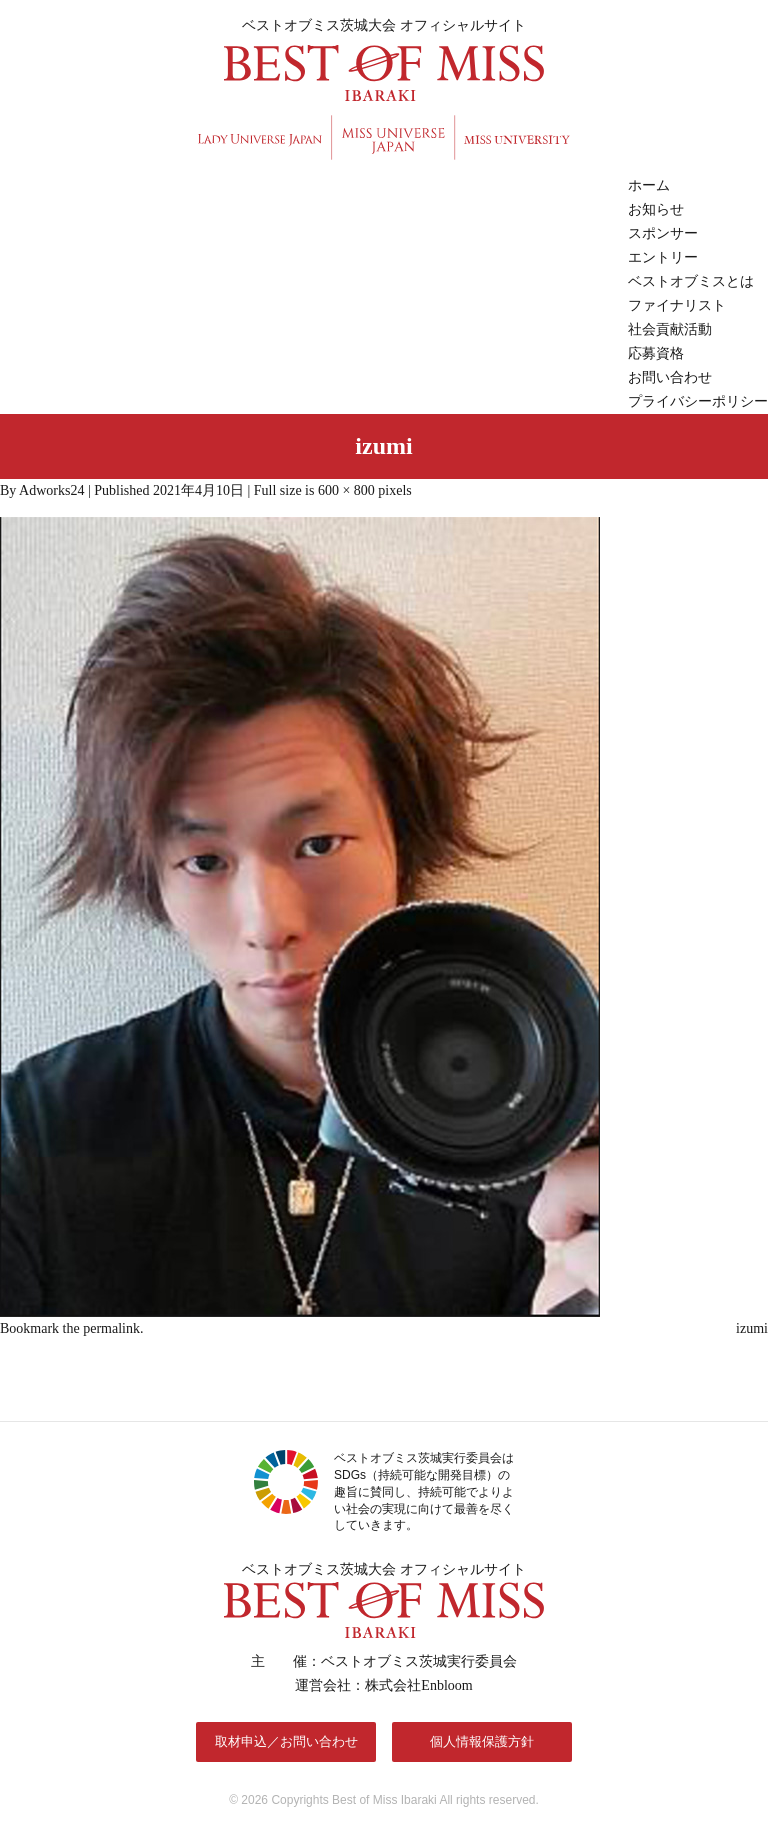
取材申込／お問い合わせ (286, 1741)
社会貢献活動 (670, 329)
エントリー (663, 257)
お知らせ (656, 209)
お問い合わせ (670, 377)
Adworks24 (51, 490)
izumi (752, 1328)
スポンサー (663, 233)
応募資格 (656, 353)
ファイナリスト (677, 305)
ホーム (649, 185)
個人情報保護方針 (482, 1741)
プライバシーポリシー (698, 401)
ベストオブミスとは (691, 281)
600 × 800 (346, 490)
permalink (111, 1328)
